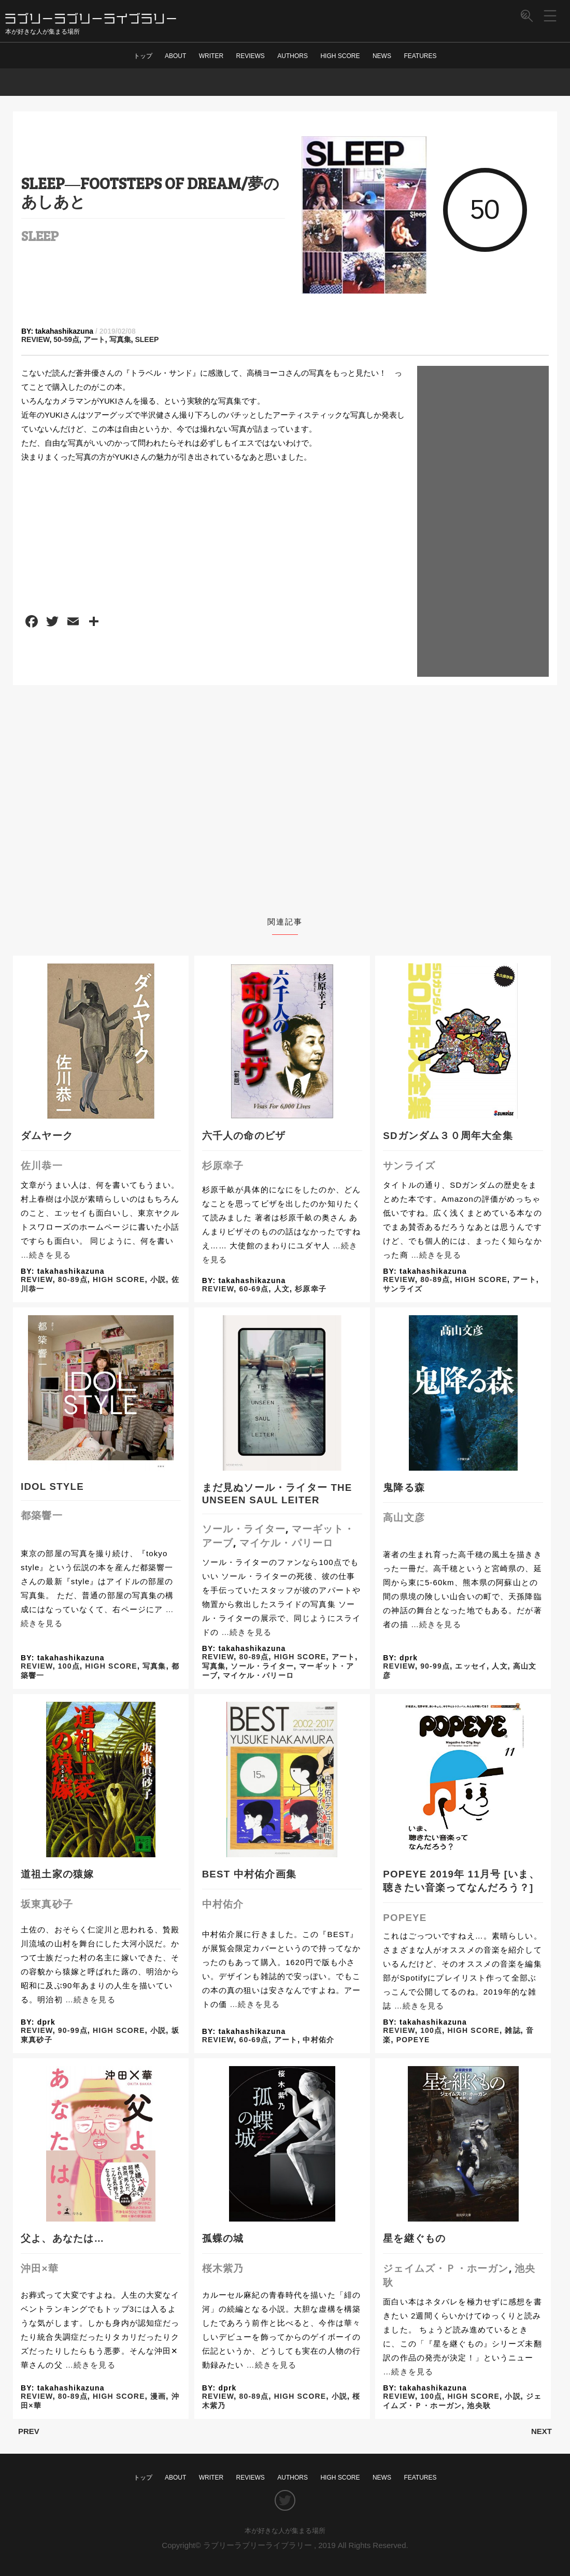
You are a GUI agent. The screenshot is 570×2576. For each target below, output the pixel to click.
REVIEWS (250, 56)
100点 (69, 1666)
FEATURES (420, 56)
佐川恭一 (42, 1165)
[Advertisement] (483, 521)
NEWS (382, 56)
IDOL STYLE (52, 1486)
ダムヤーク (47, 1135)
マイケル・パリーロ (286, 1543)
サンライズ (409, 1165)
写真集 (120, 339)
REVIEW (35, 339)
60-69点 (253, 1289)
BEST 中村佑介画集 (249, 1874)
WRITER (211, 56)
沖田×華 (40, 2268)
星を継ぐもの (414, 2238)
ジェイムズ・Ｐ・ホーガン (445, 2268)
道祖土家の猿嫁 (57, 1874)
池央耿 (479, 2405)
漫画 (158, 2396)
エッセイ (471, 1666)
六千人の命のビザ (244, 1135)
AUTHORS (292, 56)
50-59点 (66, 339)
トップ (143, 56)
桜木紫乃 (223, 2268)
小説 (158, 1279)
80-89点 (73, 1279)
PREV (28, 2431)
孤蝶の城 (223, 2238)
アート (94, 339)
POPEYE (404, 1917)
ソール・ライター (244, 1529)
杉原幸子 (223, 1165)
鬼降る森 (404, 1487)
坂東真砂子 (47, 1904)
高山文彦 (404, 1517)
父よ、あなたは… (62, 2238)
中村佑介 (223, 1904)
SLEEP (40, 235)
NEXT (541, 2431)
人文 (282, 1289)
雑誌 (512, 2030)
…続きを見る (46, 1254)
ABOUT (175, 56)
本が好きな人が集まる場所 (285, 2531)
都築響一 (42, 1515)
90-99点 (435, 1666)
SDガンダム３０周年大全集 (448, 1135)
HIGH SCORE (340, 56)
